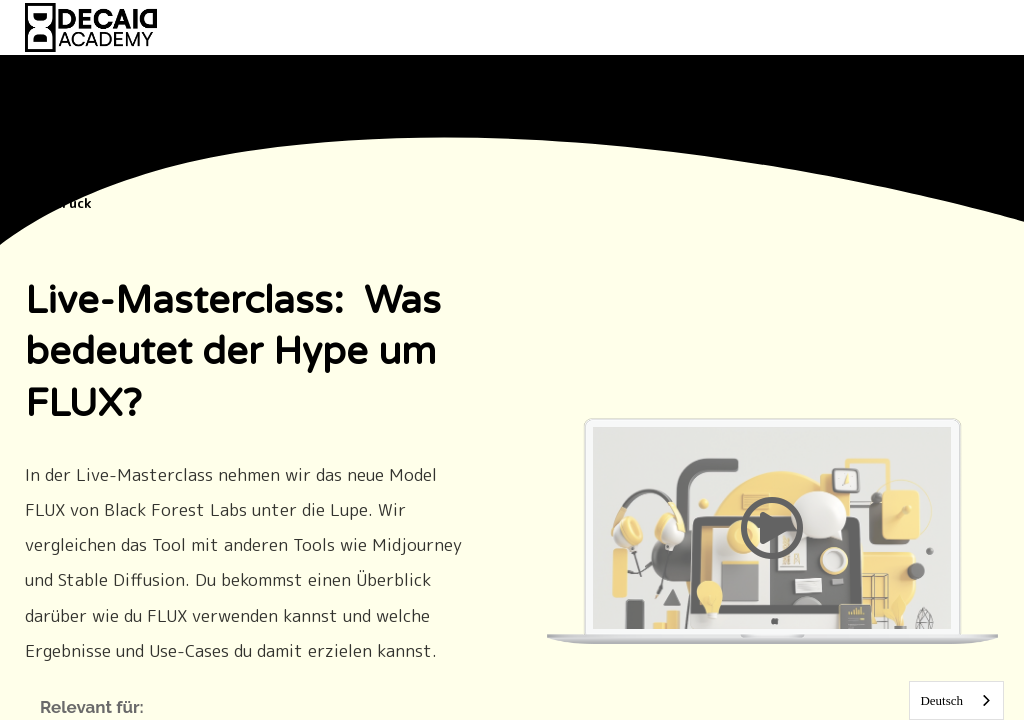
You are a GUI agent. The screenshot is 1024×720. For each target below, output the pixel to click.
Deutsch (941, 700)
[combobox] (956, 700)
